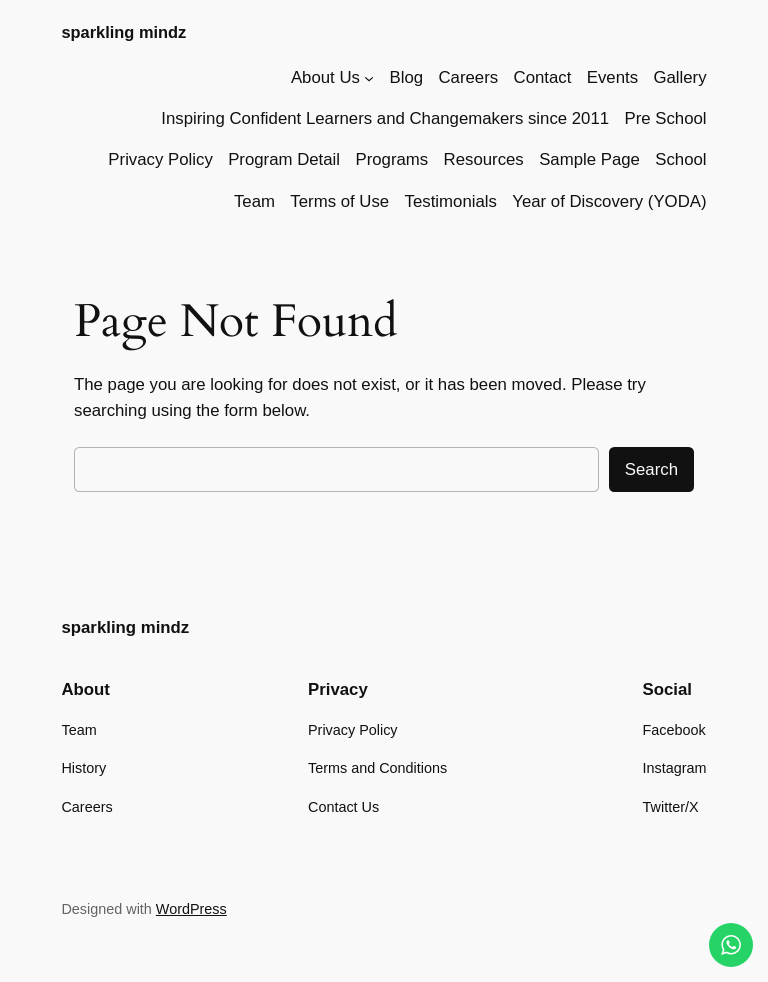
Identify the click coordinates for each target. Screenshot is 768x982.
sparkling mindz (123, 32)
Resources (484, 159)
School (680, 159)
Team (254, 201)
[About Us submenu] (369, 78)
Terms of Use (339, 201)
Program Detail (284, 159)
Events (612, 77)
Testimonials (451, 201)
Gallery (679, 77)
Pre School (665, 118)
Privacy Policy (160, 159)
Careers (468, 77)
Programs (391, 159)
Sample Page (589, 159)
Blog (407, 77)
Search (651, 469)
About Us (325, 77)
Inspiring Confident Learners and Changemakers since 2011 (385, 118)
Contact (543, 77)
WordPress (191, 909)
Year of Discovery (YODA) (609, 201)
